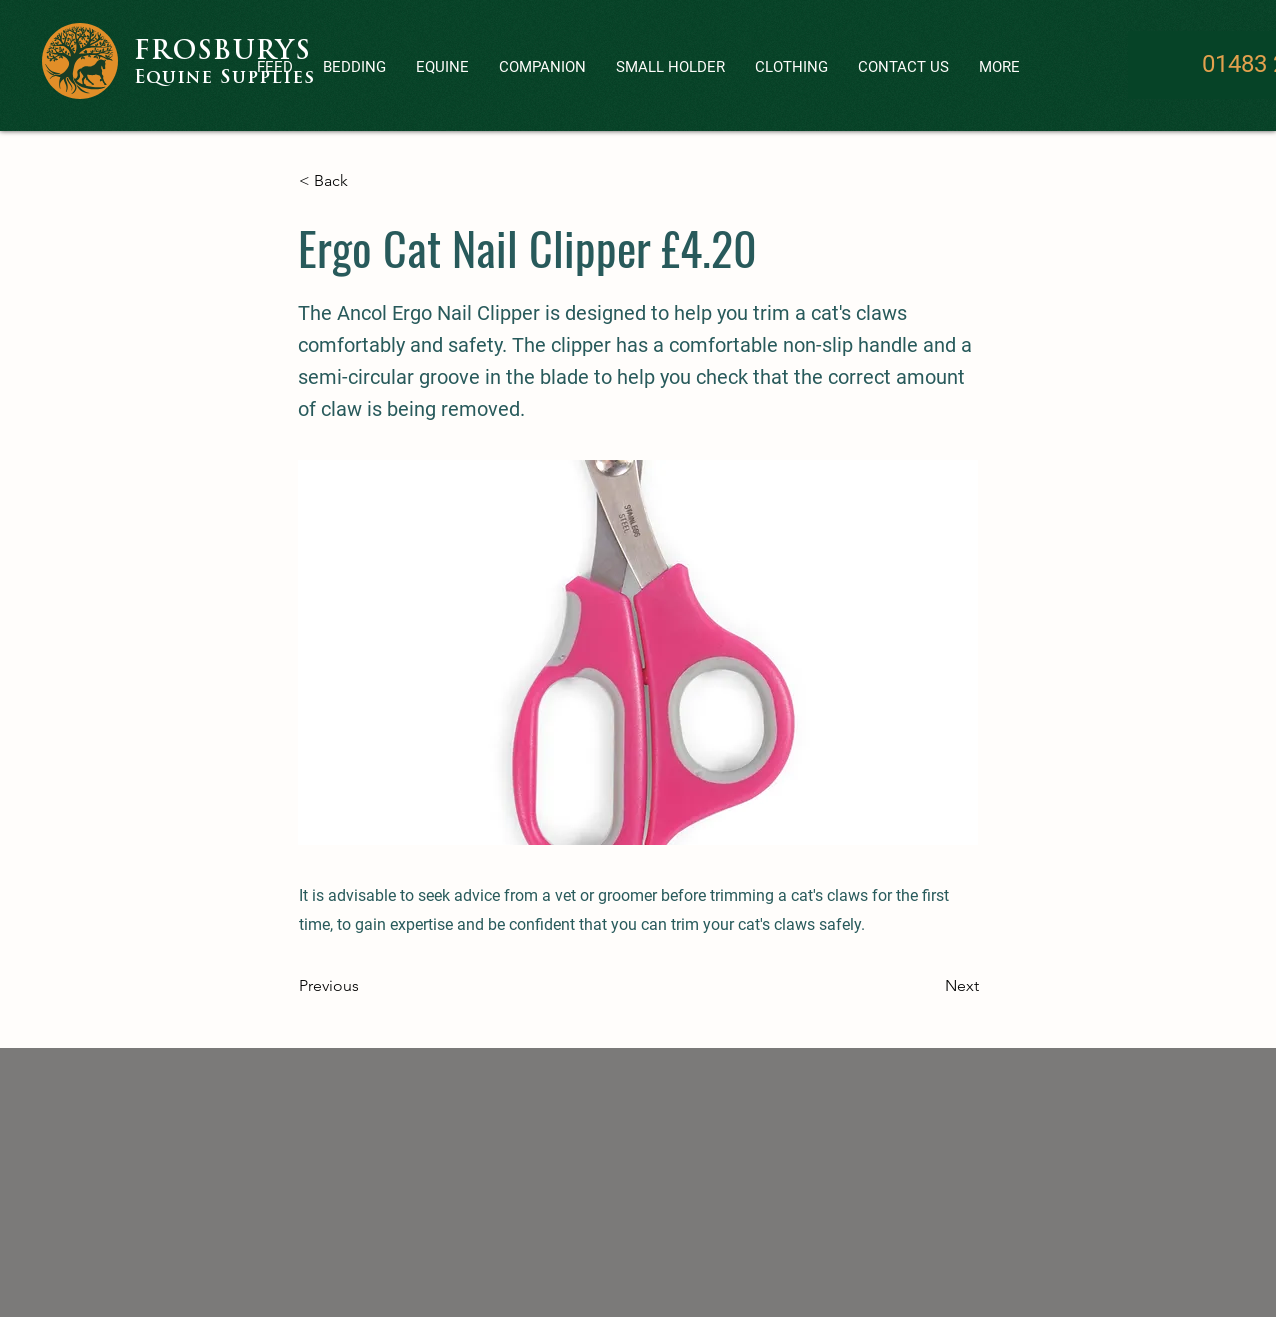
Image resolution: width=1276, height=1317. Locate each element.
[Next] (929, 986)
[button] (542, 67)
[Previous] (365, 986)
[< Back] (365, 181)
